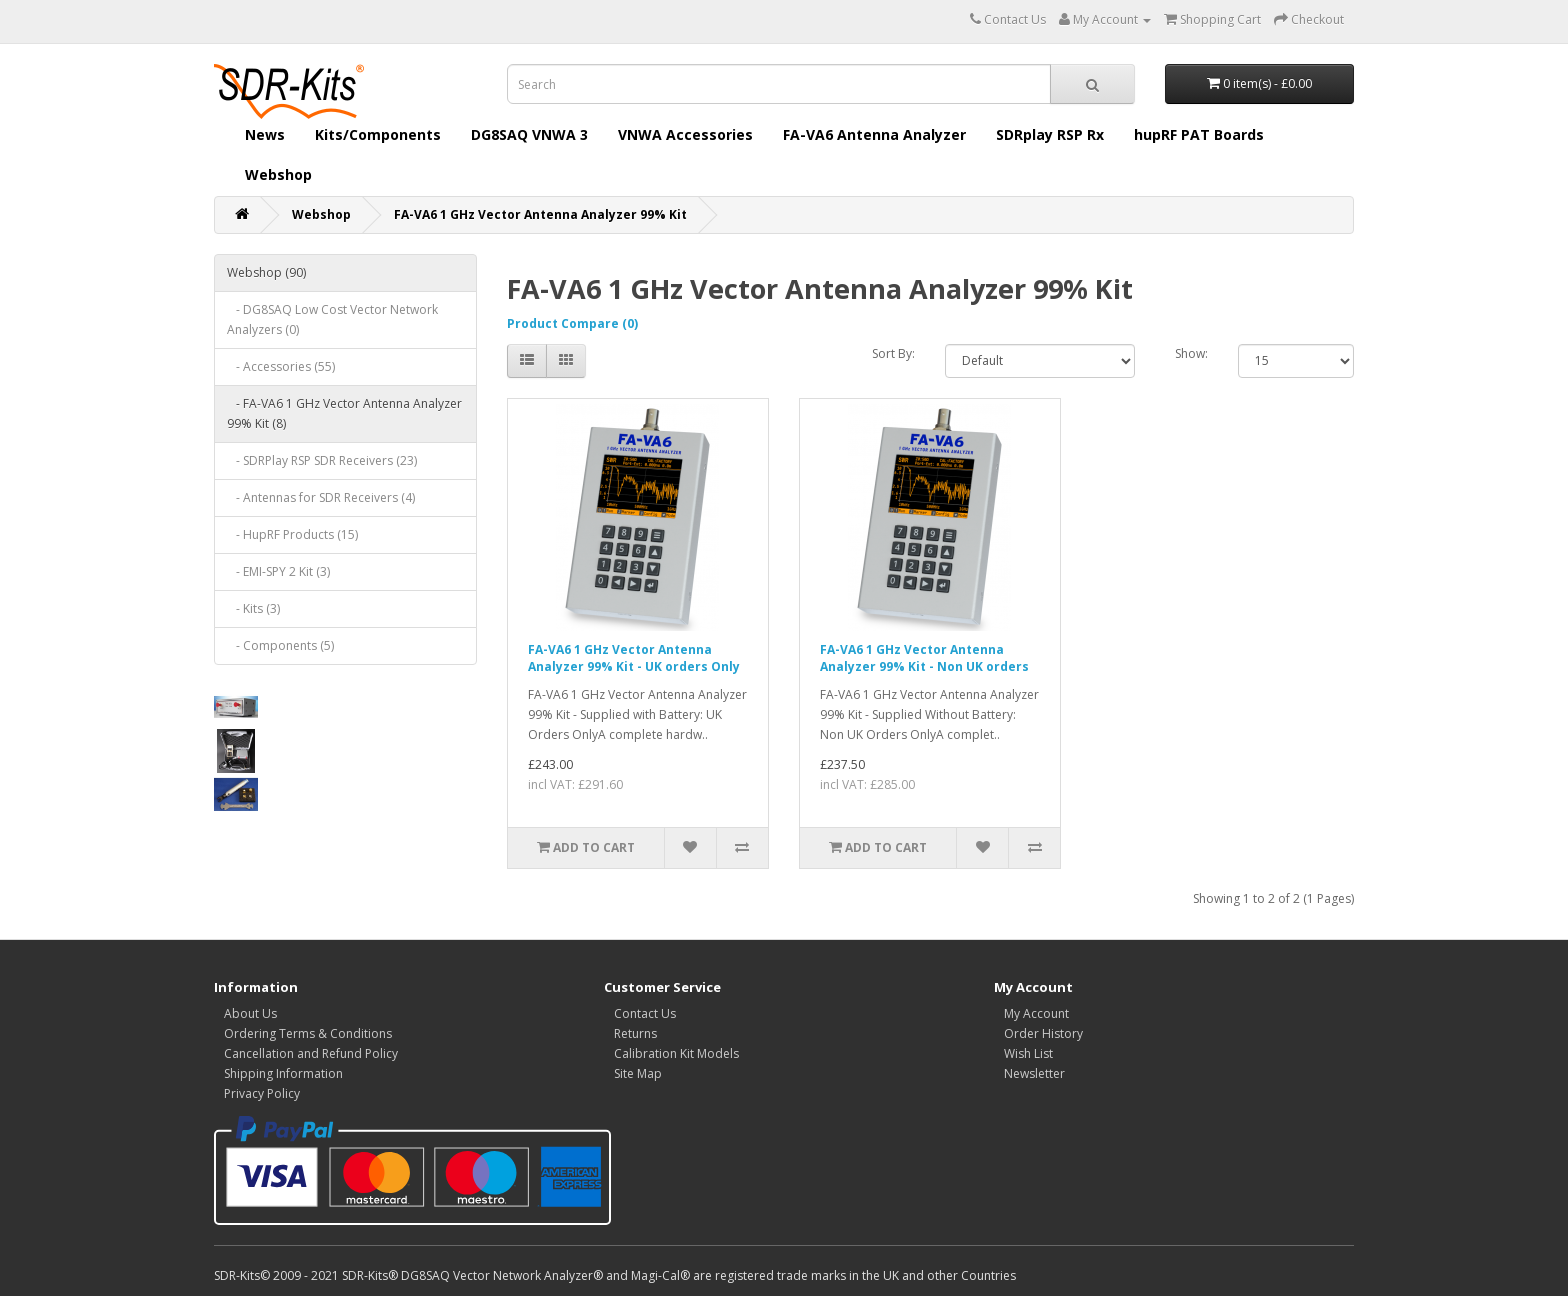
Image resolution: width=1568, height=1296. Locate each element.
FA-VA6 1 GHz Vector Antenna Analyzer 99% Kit (540, 214)
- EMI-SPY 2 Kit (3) (278, 571)
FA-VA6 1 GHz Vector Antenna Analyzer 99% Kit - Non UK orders (924, 658)
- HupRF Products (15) (292, 534)
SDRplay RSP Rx (1050, 134)
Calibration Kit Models (676, 1053)
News (265, 134)
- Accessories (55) (281, 366)
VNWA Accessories (685, 134)
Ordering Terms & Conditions (308, 1033)
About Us (250, 1013)
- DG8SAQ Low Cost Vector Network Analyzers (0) (332, 319)
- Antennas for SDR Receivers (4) (321, 497)
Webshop (278, 174)
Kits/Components (378, 134)
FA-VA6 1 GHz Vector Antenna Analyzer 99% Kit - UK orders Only (634, 658)
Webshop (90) (266, 272)
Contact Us (645, 1013)
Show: (1191, 353)
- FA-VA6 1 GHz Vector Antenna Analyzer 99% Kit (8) (344, 413)
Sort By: (893, 353)
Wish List (1028, 1053)
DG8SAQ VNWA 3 (529, 134)
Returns (635, 1033)
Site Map (638, 1073)
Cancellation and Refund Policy (311, 1053)
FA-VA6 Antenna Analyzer (874, 134)
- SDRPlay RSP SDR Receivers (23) (322, 460)
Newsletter (1034, 1073)
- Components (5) (280, 645)
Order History (1043, 1033)
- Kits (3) (253, 608)
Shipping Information (283, 1073)
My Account (1036, 1013)
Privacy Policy (262, 1093)
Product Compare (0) (572, 323)
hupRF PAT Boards (1199, 134)
